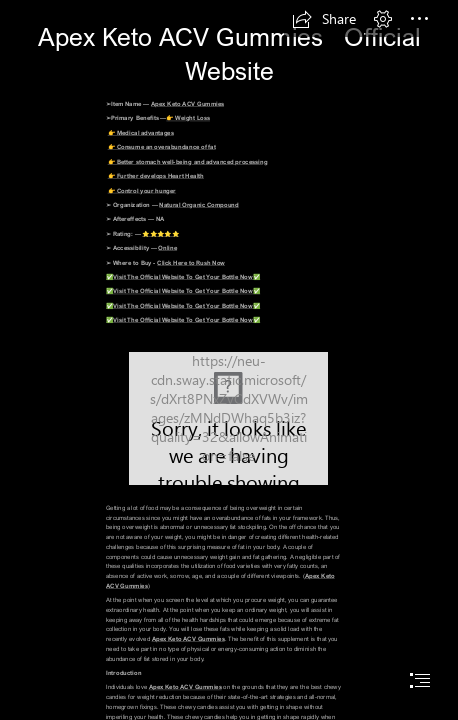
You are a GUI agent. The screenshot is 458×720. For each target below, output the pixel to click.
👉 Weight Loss (188, 117)
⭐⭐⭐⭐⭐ (160, 232)
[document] (229, 360)
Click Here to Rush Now (191, 261)
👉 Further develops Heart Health (156, 175)
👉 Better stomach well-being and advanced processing (188, 160)
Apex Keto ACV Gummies (187, 103)
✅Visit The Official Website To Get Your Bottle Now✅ (183, 276)
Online (167, 247)
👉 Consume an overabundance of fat (162, 146)
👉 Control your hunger (142, 189)
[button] (324, 19)
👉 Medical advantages (141, 131)
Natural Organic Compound (198, 204)
